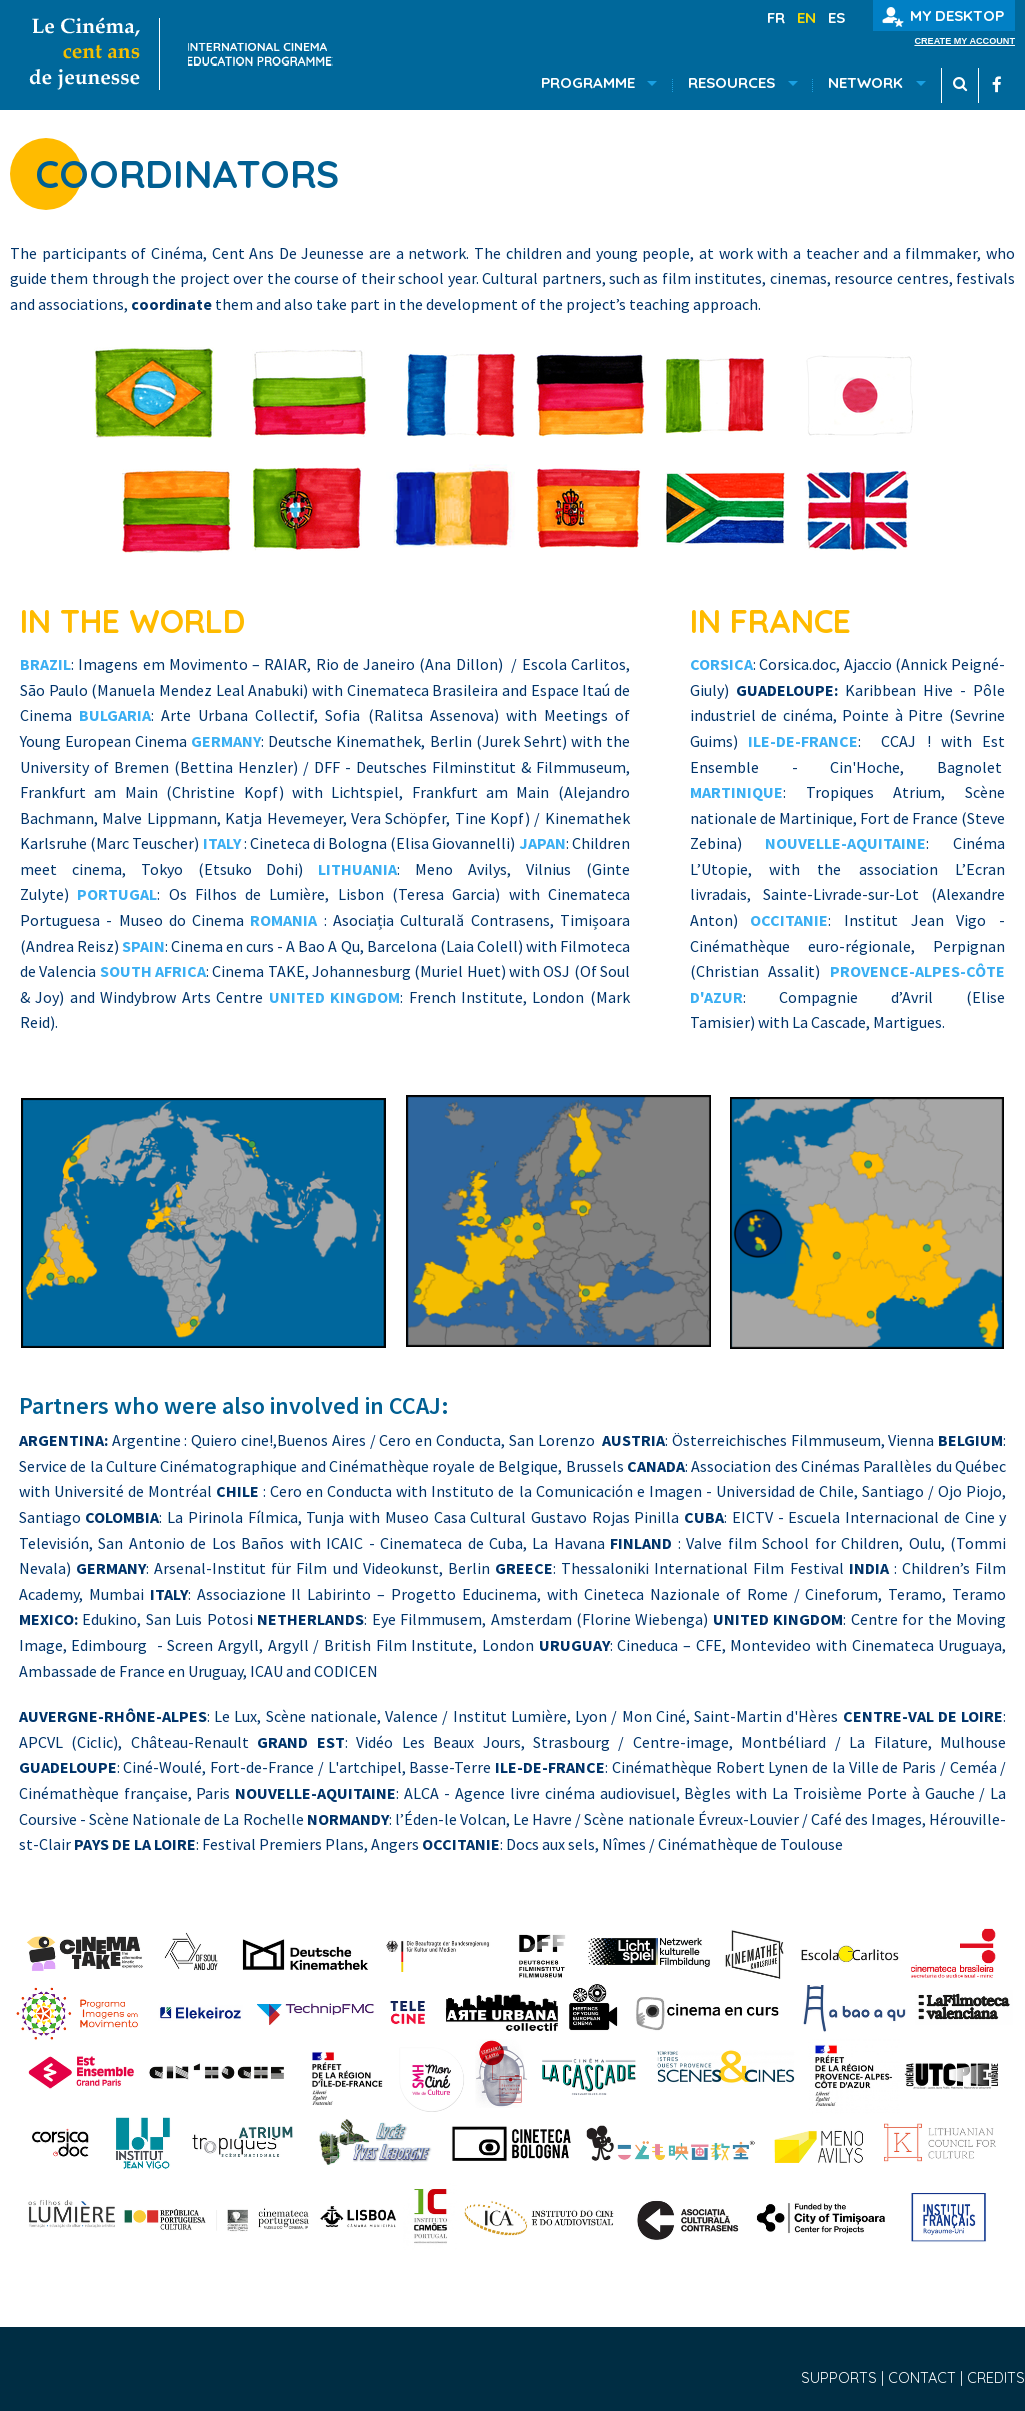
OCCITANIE (789, 920)
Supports (841, 2378)
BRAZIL (45, 664)
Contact (924, 2378)
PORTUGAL (117, 894)
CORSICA (721, 664)
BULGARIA (115, 715)
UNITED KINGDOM (334, 997)
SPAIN (143, 946)
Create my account (964, 41)
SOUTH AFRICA (153, 971)
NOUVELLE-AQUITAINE (845, 843)
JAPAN (542, 843)
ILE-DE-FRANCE (803, 741)
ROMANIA (283, 920)
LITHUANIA (357, 869)
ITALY (222, 843)
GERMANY (226, 741)
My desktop (943, 16)
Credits (996, 2378)
